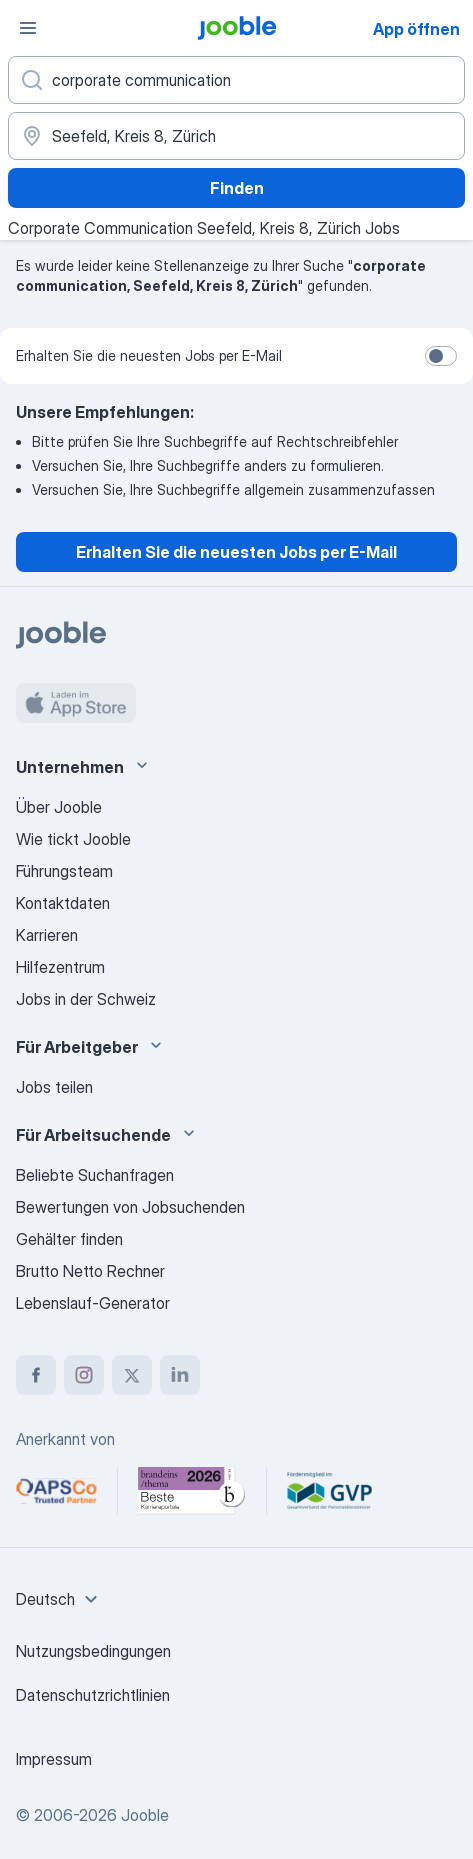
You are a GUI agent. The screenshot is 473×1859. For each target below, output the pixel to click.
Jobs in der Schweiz (86, 999)
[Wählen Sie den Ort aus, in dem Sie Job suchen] (236, 136)
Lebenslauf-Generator (93, 1303)
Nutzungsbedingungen (93, 1651)
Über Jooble (59, 807)
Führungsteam (64, 871)
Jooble (145, 1815)
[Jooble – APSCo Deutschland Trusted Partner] (56, 1491)
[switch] (441, 356)
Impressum (54, 1759)
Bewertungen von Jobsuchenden (130, 1207)
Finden (237, 188)
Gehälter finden (69, 1239)
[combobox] (59, 1599)
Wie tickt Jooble (73, 839)
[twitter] (132, 1375)
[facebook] (36, 1375)
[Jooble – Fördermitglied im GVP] (329, 1491)
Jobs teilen (54, 1087)
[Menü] (28, 28)
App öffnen (416, 29)
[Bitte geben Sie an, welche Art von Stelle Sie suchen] (236, 80)
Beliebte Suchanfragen (95, 1175)
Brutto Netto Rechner (90, 1271)
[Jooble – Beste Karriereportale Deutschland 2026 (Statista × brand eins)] (192, 1491)
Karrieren (47, 935)
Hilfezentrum (60, 967)
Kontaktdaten (63, 903)
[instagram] (84, 1375)
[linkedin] (180, 1375)
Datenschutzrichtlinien (93, 1695)
